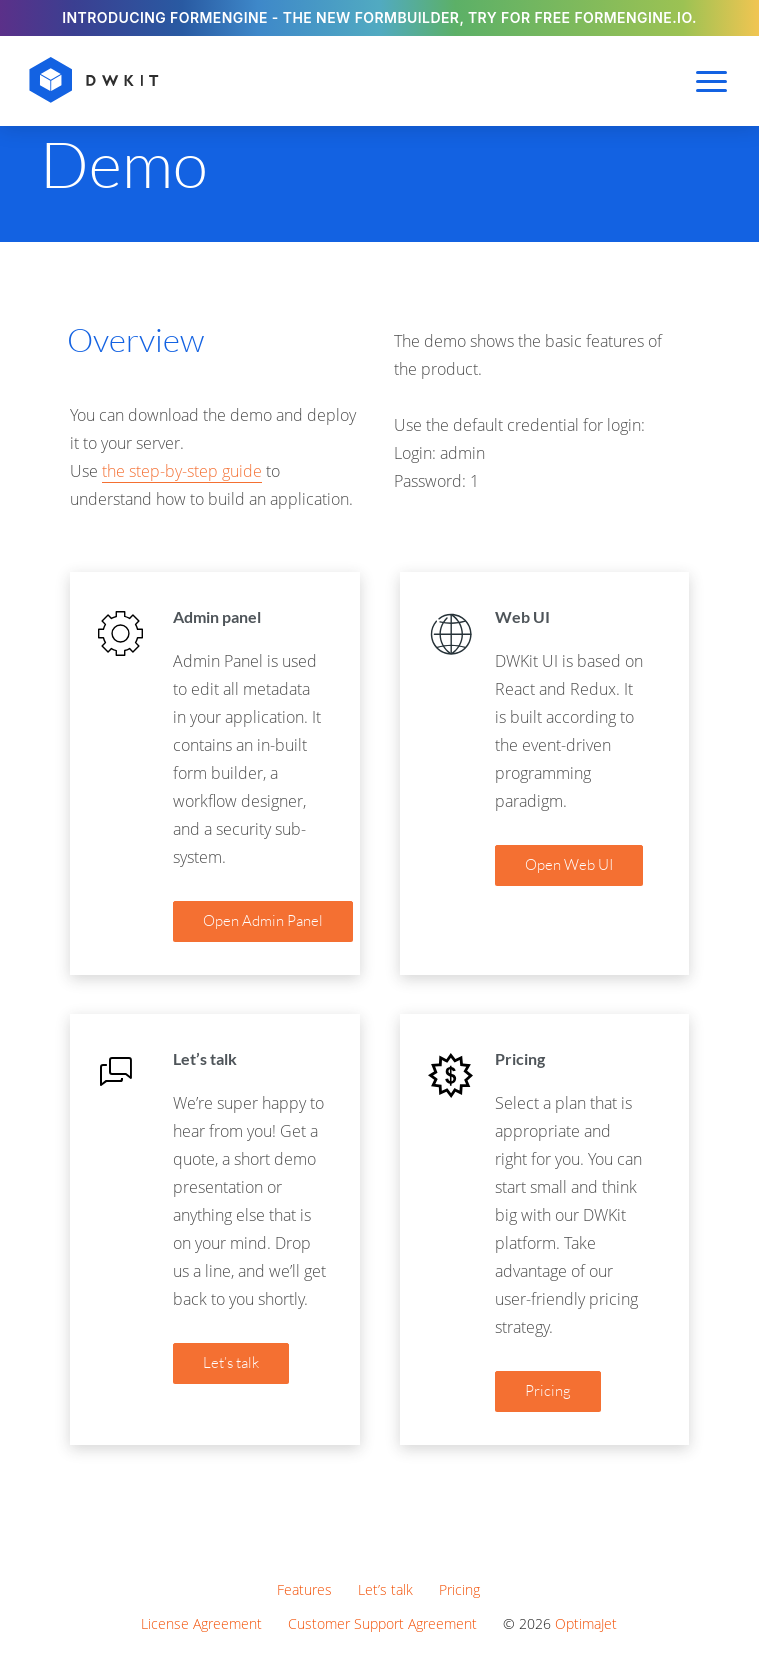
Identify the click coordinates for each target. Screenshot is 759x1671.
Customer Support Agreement (382, 1623)
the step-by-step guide (182, 471)
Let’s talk (385, 1589)
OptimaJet (586, 1623)
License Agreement (201, 1623)
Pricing (459, 1589)
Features (304, 1589)
